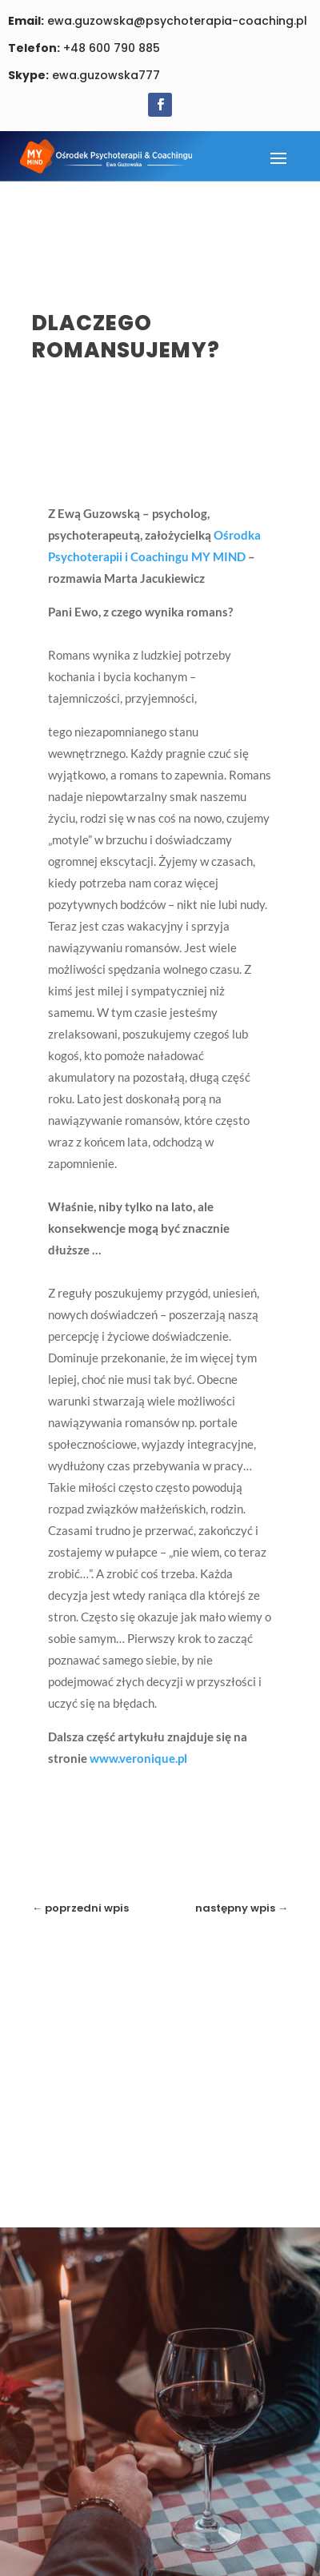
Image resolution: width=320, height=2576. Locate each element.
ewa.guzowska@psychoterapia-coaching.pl (157, 21)
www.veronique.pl (138, 1758)
